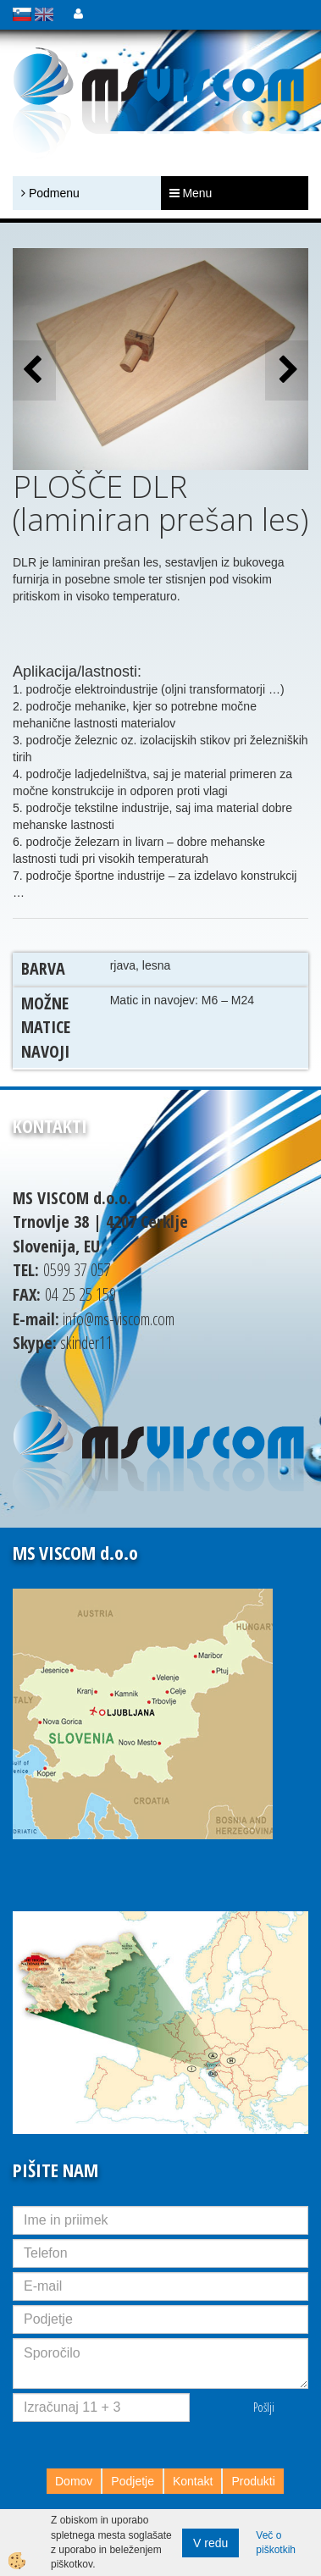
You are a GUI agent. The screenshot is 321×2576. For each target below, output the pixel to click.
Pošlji (263, 2407)
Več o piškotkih (276, 2542)
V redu (210, 2543)
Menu (191, 193)
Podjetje (132, 2481)
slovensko (22, 14)
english (44, 14)
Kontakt (193, 2481)
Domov (73, 2481)
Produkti (252, 2481)
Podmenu (50, 193)
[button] (286, 370)
